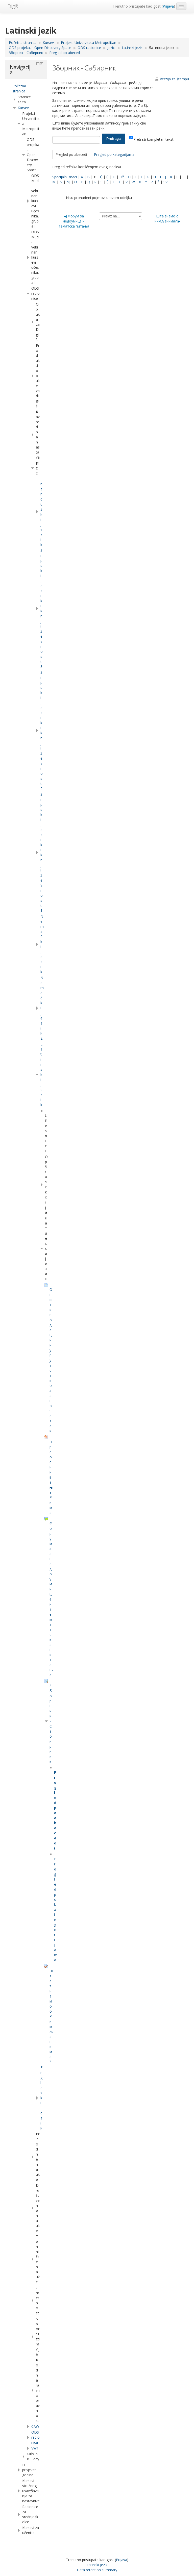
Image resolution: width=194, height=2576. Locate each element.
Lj (183, 176)
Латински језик (161, 47)
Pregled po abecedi (71, 154)
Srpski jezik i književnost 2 (41, 730)
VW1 (35, 2448)
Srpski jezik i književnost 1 (41, 852)
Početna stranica (19, 88)
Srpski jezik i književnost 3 (41, 608)
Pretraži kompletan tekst (151, 139)
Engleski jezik (41, 2098)
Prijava (168, 6)
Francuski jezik (41, 512)
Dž (121, 176)
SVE (166, 182)
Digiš (13, 6)
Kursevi (24, 107)
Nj (68, 182)
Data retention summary (97, 2569)
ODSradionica (35, 2437)
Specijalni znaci (64, 176)
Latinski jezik (41, 1074)
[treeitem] (26, 89)
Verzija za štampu (174, 79)
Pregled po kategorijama (114, 154)
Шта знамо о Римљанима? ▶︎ (167, 218)
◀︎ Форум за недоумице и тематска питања (74, 221)
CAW (35, 2426)
